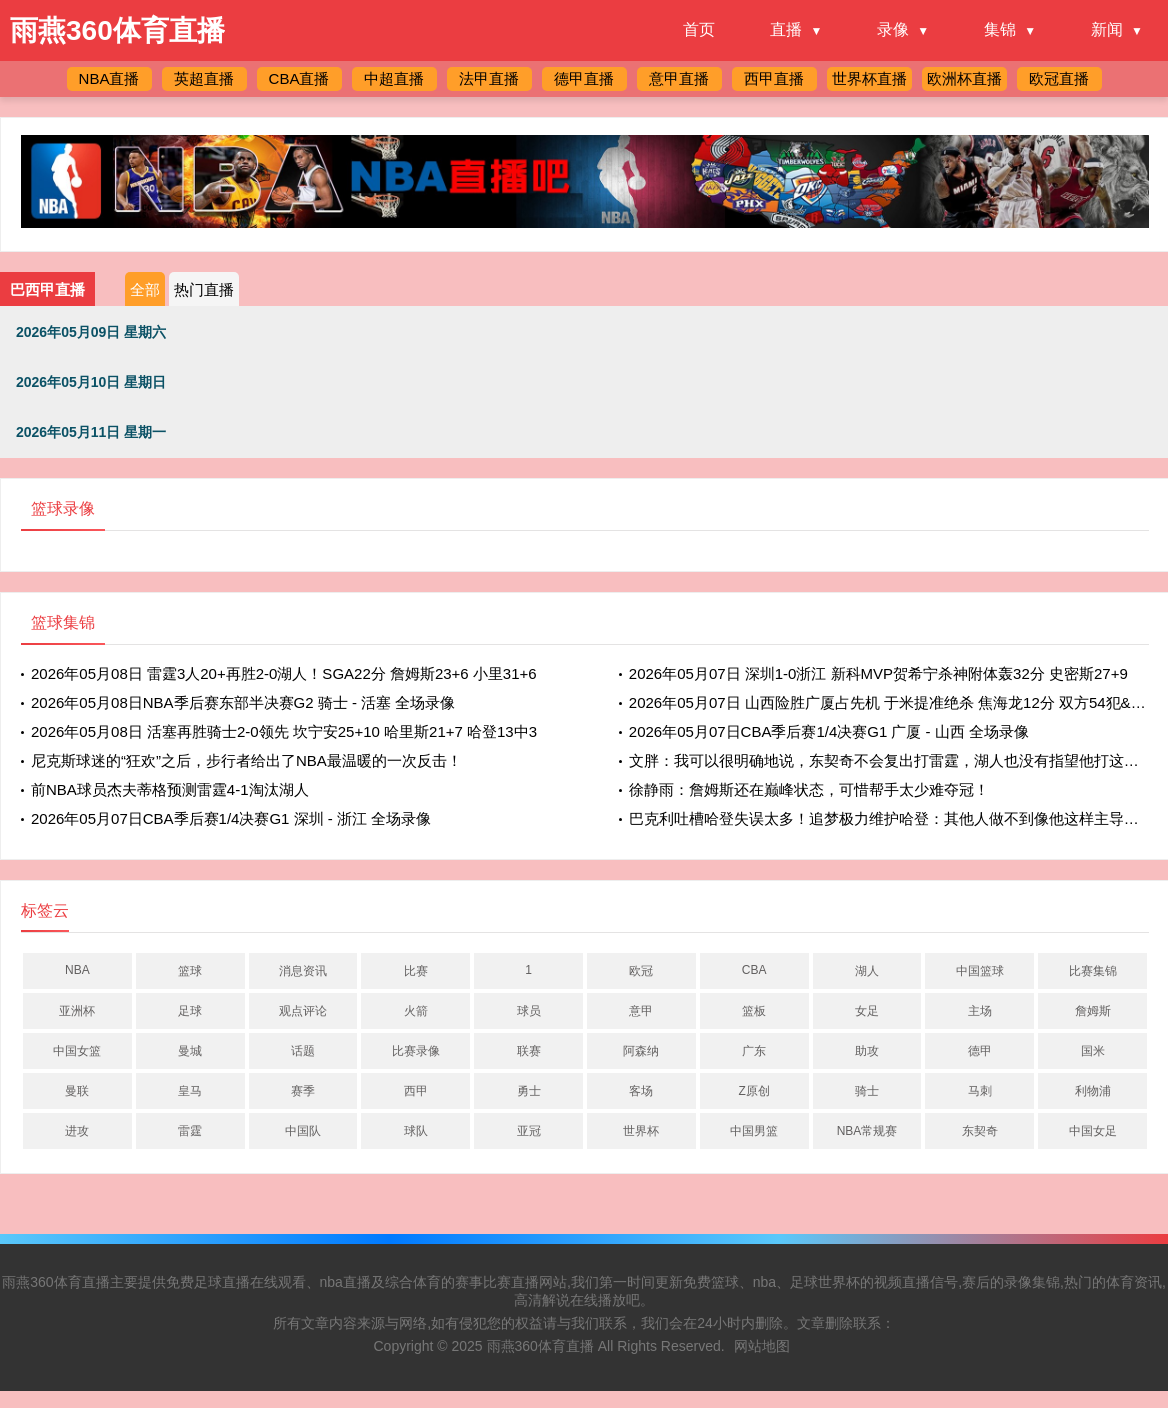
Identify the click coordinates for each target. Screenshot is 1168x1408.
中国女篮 (77, 1051)
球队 (416, 1131)
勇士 (529, 1091)
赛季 (303, 1091)
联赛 (529, 1051)
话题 (303, 1051)
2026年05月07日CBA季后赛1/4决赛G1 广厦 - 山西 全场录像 (829, 731)
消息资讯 (303, 971)
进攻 (77, 1131)
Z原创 (754, 1091)
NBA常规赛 (867, 1131)
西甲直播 (774, 78)
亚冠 (529, 1131)
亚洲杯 (77, 1011)
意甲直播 (679, 78)
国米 (1093, 1051)
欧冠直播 (1059, 78)
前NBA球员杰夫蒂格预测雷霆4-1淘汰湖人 (170, 789)
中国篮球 (980, 971)
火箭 (416, 1011)
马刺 (980, 1091)
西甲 (416, 1091)
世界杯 (641, 1131)
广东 (754, 1051)
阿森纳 (641, 1051)
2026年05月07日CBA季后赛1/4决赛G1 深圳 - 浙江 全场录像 (231, 818)
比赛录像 (416, 1051)
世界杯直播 (869, 78)
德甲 (980, 1051)
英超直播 (204, 78)
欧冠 (641, 971)
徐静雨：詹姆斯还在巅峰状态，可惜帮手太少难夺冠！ (809, 789)
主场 (980, 1011)
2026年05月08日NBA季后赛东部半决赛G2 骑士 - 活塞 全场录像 (243, 702)
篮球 (190, 971)
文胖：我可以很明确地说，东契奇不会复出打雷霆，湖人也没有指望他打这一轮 (891, 760)
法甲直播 (489, 78)
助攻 (867, 1051)
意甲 (641, 1011)
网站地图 (762, 1346)
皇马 (190, 1091)
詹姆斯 (1093, 1011)
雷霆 (190, 1131)
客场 (641, 1091)
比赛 (416, 971)
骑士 (867, 1091)
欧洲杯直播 (964, 78)
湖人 (867, 971)
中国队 (303, 1131)
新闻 (1107, 29)
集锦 (1000, 29)
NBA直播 (109, 78)
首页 (699, 29)
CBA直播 (299, 78)
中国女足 (1093, 1131)
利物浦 (1093, 1091)
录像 (893, 29)
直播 (786, 29)
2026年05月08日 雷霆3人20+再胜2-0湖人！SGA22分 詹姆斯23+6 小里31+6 (284, 673)
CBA (754, 970)
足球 (190, 1011)
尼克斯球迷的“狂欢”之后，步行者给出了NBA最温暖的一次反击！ (246, 760)
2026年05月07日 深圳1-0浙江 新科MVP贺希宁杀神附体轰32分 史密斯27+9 (878, 673)
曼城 (190, 1051)
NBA (77, 970)
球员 (529, 1011)
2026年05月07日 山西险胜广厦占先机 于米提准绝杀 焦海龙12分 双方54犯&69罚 (895, 702)
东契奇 (980, 1131)
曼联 (77, 1091)
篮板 (754, 1011)
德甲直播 (584, 78)
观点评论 (303, 1011)
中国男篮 (754, 1131)
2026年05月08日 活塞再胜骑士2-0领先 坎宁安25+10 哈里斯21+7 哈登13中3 (284, 731)
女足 (867, 1011)
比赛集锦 (1093, 971)
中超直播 (394, 78)
